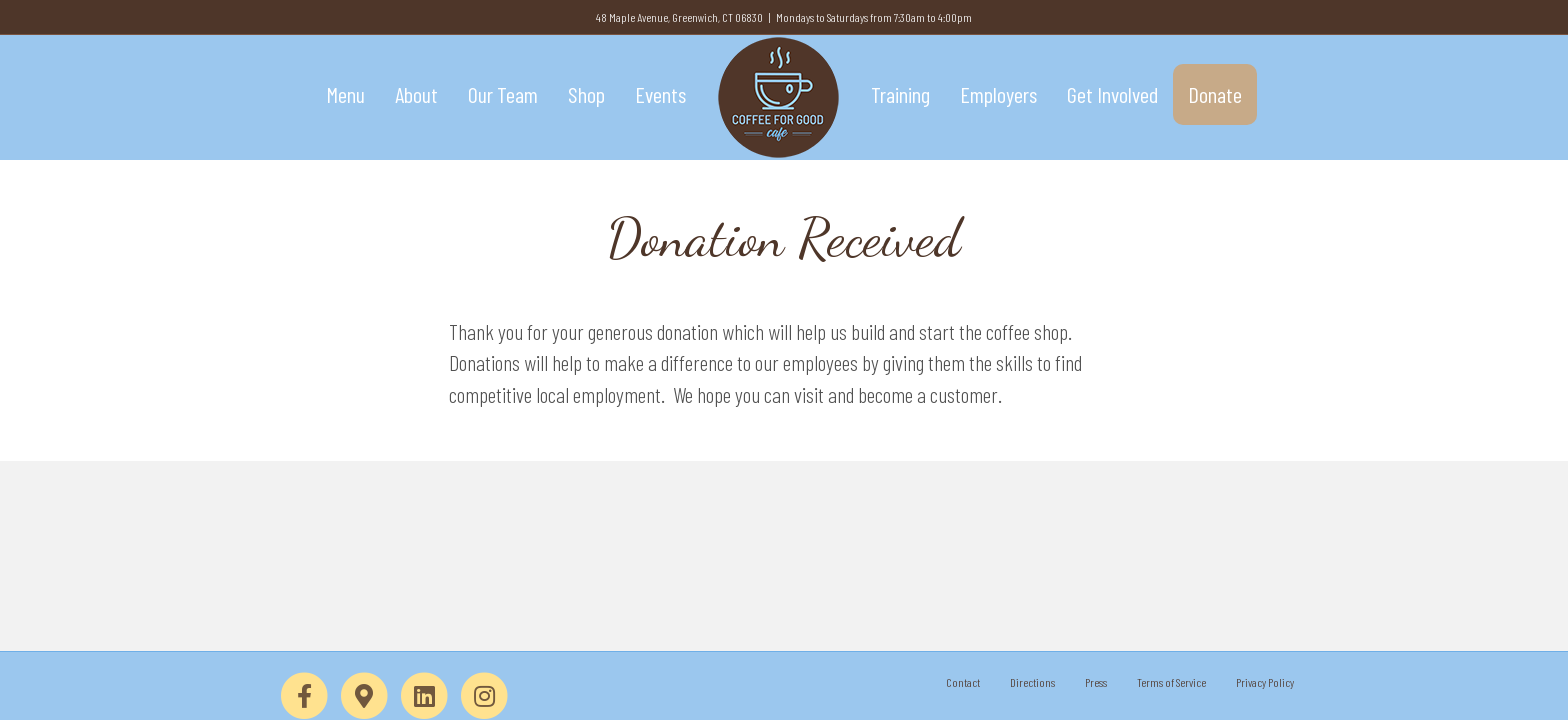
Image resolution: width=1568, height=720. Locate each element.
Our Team (503, 94)
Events (660, 94)
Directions (1032, 682)
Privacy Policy (1265, 682)
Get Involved (1112, 94)
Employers (998, 94)
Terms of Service (1171, 682)
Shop (586, 94)
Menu (345, 94)
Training (900, 94)
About (416, 94)
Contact (963, 682)
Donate (1215, 94)
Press (1096, 682)
